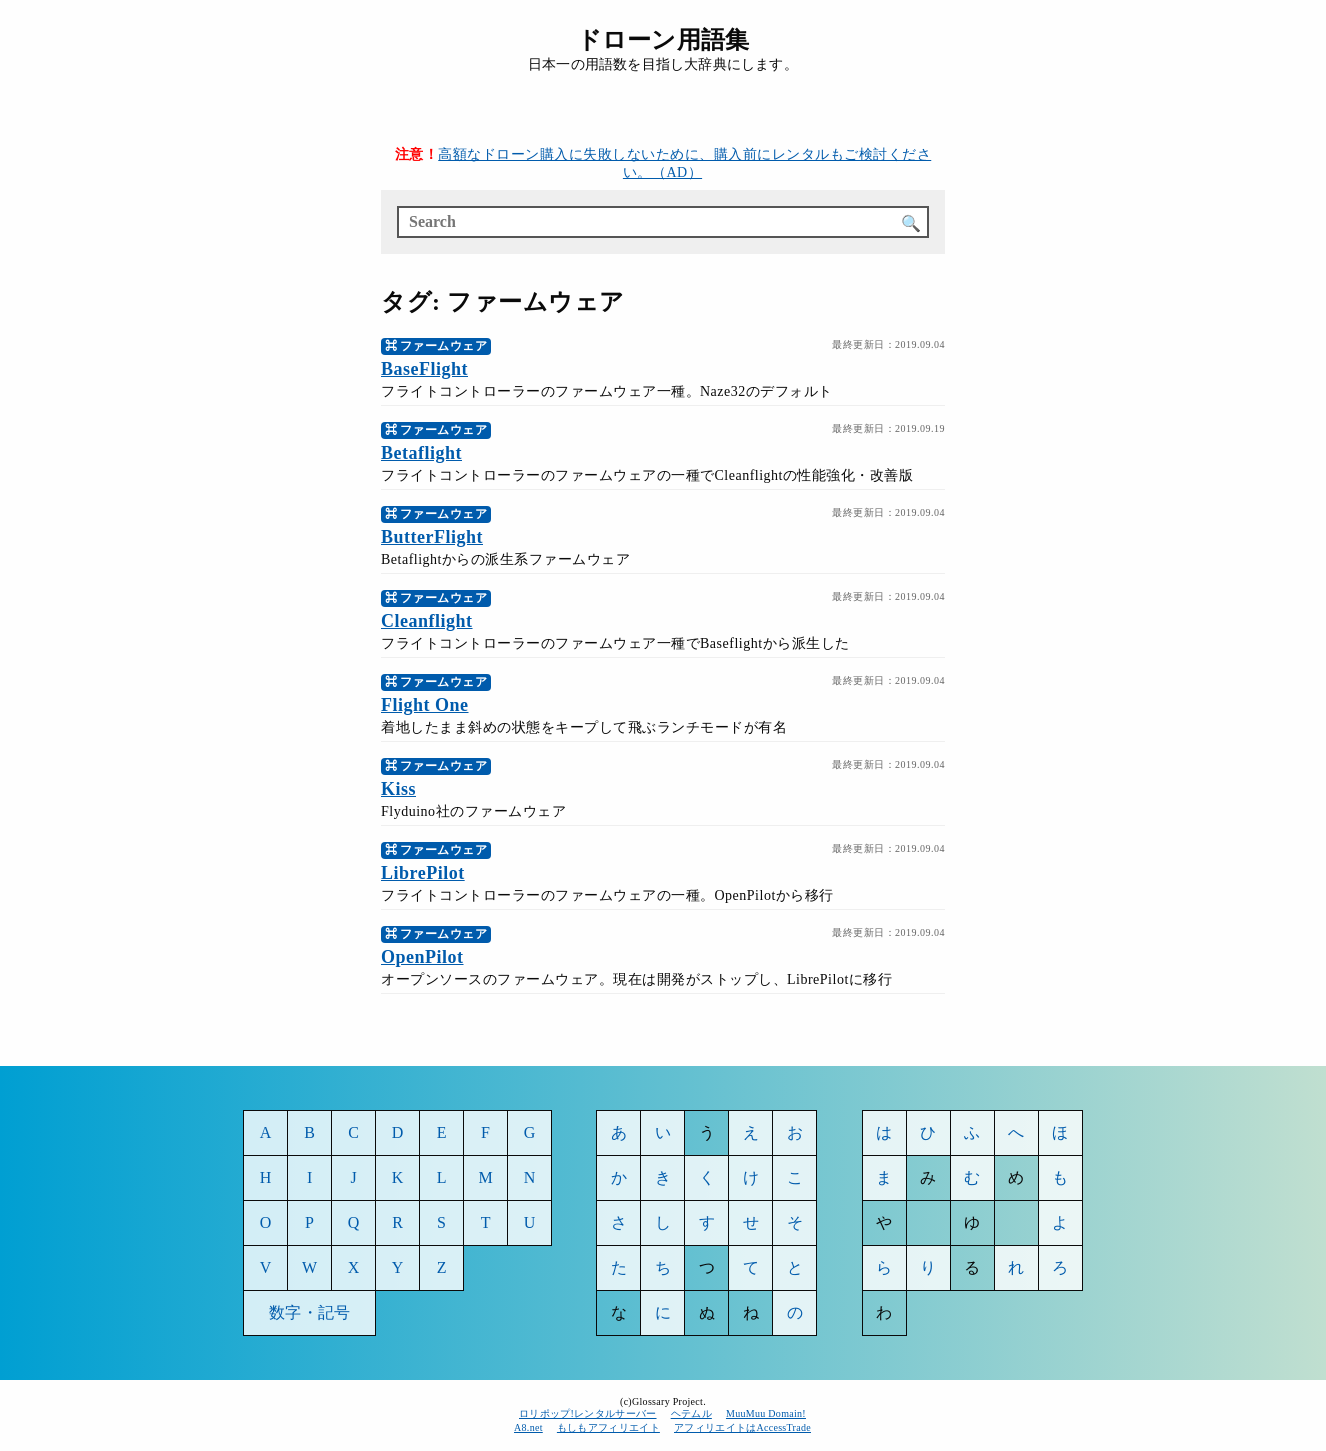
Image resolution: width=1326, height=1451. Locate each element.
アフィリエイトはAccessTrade (743, 1427)
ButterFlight (432, 537)
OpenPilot (422, 957)
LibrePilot (423, 873)
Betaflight (421, 453)
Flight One (425, 705)
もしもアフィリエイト (608, 1427)
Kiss (398, 789)
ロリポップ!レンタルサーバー (588, 1413)
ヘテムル (691, 1413)
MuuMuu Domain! (766, 1413)
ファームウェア (444, 346)
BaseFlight (424, 369)
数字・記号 (309, 1312)
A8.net (528, 1427)
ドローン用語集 (663, 40)
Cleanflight (427, 621)
